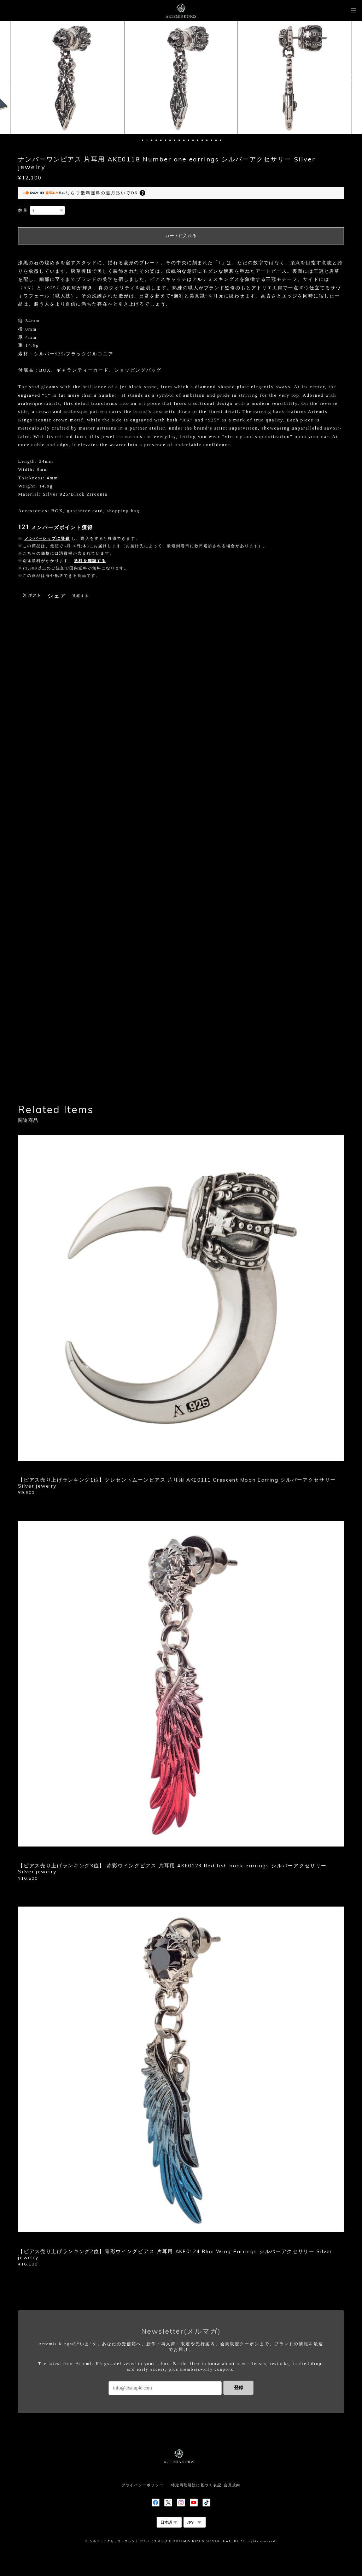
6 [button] (165, 140)
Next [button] (351, 77)
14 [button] (202, 140)
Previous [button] (10, 77)
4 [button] (156, 140)
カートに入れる (181, 235)
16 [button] (211, 140)
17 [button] (216, 140)
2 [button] (147, 140)
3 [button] (151, 140)
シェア (56, 596)
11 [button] (188, 140)
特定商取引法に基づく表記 (196, 2485)
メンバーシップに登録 (47, 538)
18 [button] (220, 140)
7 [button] (170, 140)
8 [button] (174, 140)
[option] (67, 77)
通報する (80, 596)
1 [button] (142, 140)
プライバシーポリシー (143, 2485)
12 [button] (193, 140)
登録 (238, 2387)
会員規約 (232, 2485)
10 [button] (184, 140)
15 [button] (207, 140)
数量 (23, 210)
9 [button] (179, 140)
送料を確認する (90, 561)
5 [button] (161, 140)
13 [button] (197, 140)
